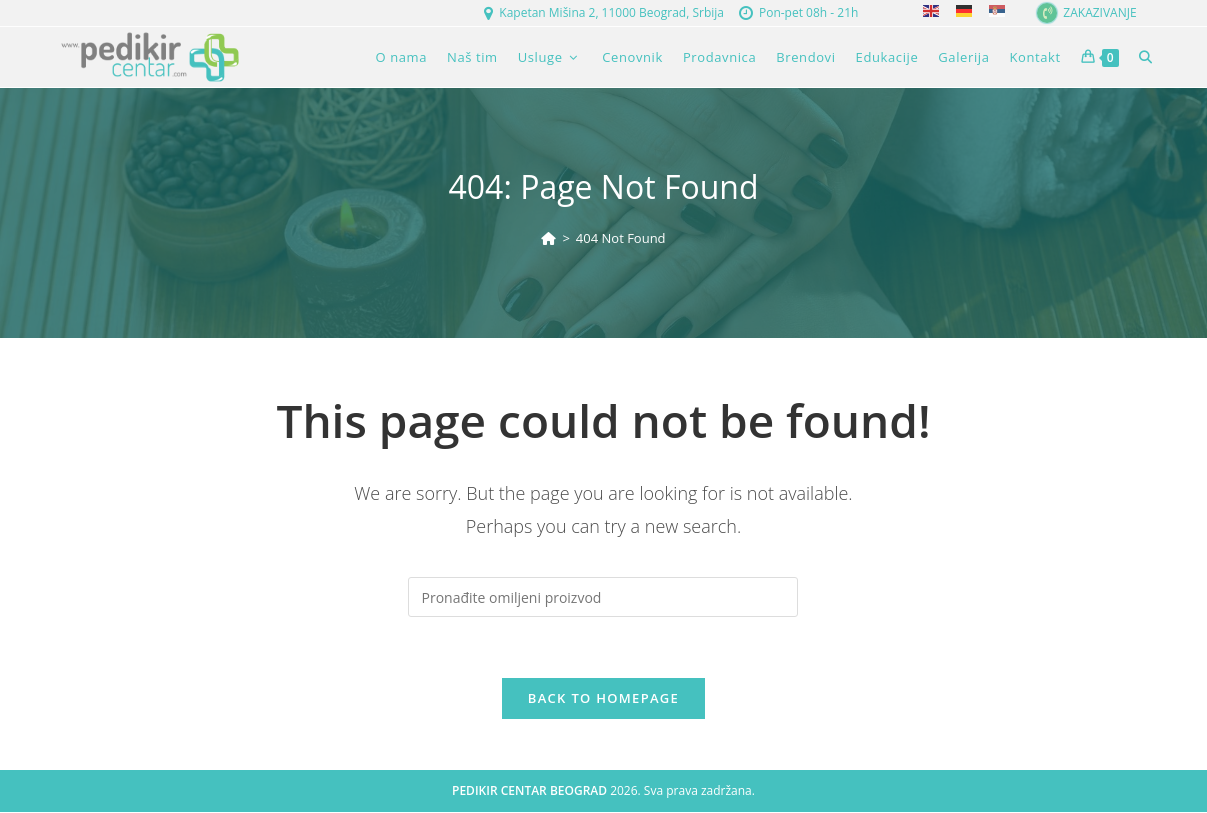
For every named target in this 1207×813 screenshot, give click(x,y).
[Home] (548, 238)
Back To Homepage (603, 698)
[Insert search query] (603, 597)
